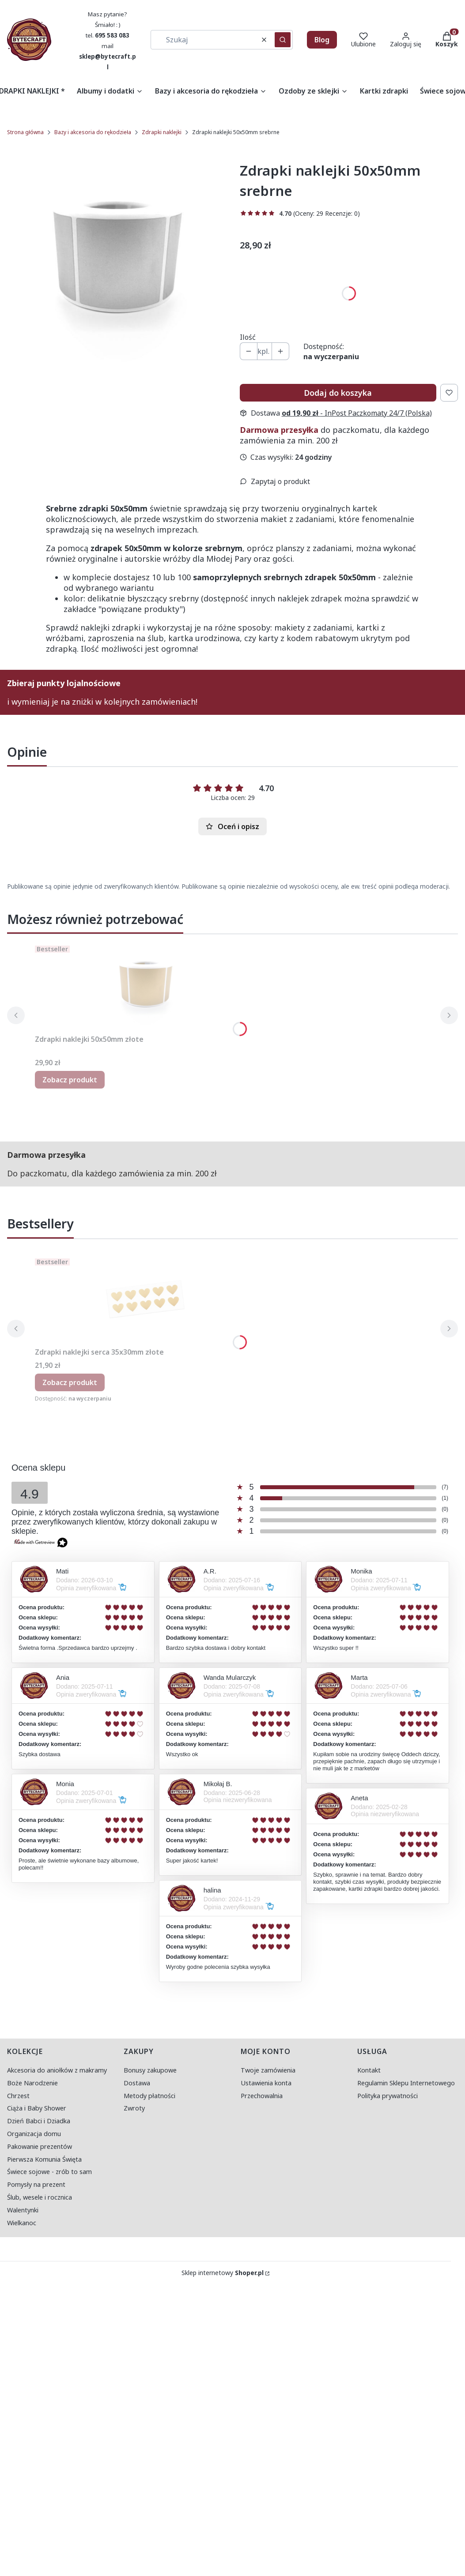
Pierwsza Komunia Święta (44, 2159)
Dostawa (137, 2083)
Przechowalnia (262, 2096)
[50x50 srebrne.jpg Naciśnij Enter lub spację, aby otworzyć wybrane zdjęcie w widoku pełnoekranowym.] (116, 262)
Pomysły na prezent (36, 2184)
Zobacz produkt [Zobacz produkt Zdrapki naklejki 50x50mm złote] (69, 1080)
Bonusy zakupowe (150, 2070)
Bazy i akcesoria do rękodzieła (92, 132)
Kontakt (369, 2070)
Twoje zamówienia (268, 2070)
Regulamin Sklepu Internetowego (406, 2083)
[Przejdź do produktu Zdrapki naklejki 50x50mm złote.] (145, 986)
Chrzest (18, 2096)
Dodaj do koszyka (338, 392)
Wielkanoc (21, 2223)
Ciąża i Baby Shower (36, 2108)
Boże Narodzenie (32, 2083)
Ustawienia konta (266, 2083)
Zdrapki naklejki (161, 132)
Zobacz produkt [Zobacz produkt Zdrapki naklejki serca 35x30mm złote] (69, 1382)
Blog (321, 40)
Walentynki (22, 2210)
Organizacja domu (34, 2133)
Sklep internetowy (222, 2272)
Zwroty (134, 2108)
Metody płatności (149, 2096)
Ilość (248, 337)
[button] (283, 39)
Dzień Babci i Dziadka (38, 2121)
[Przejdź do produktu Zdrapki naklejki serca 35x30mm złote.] (145, 1299)
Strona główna (25, 132)
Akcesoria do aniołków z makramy (57, 2070)
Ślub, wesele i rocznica (39, 2197)
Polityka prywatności (387, 2096)
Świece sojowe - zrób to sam (49, 2171)
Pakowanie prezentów (39, 2146)
